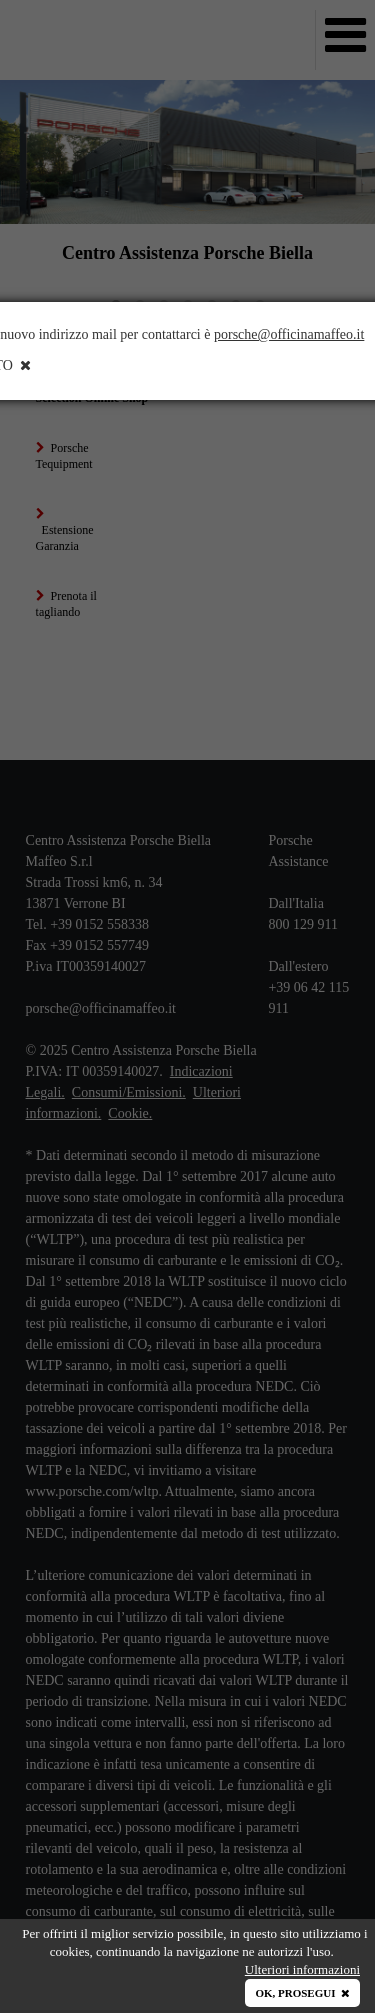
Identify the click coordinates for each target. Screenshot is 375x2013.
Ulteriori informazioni (302, 1969)
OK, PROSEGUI (302, 1993)
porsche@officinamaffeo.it (289, 334)
